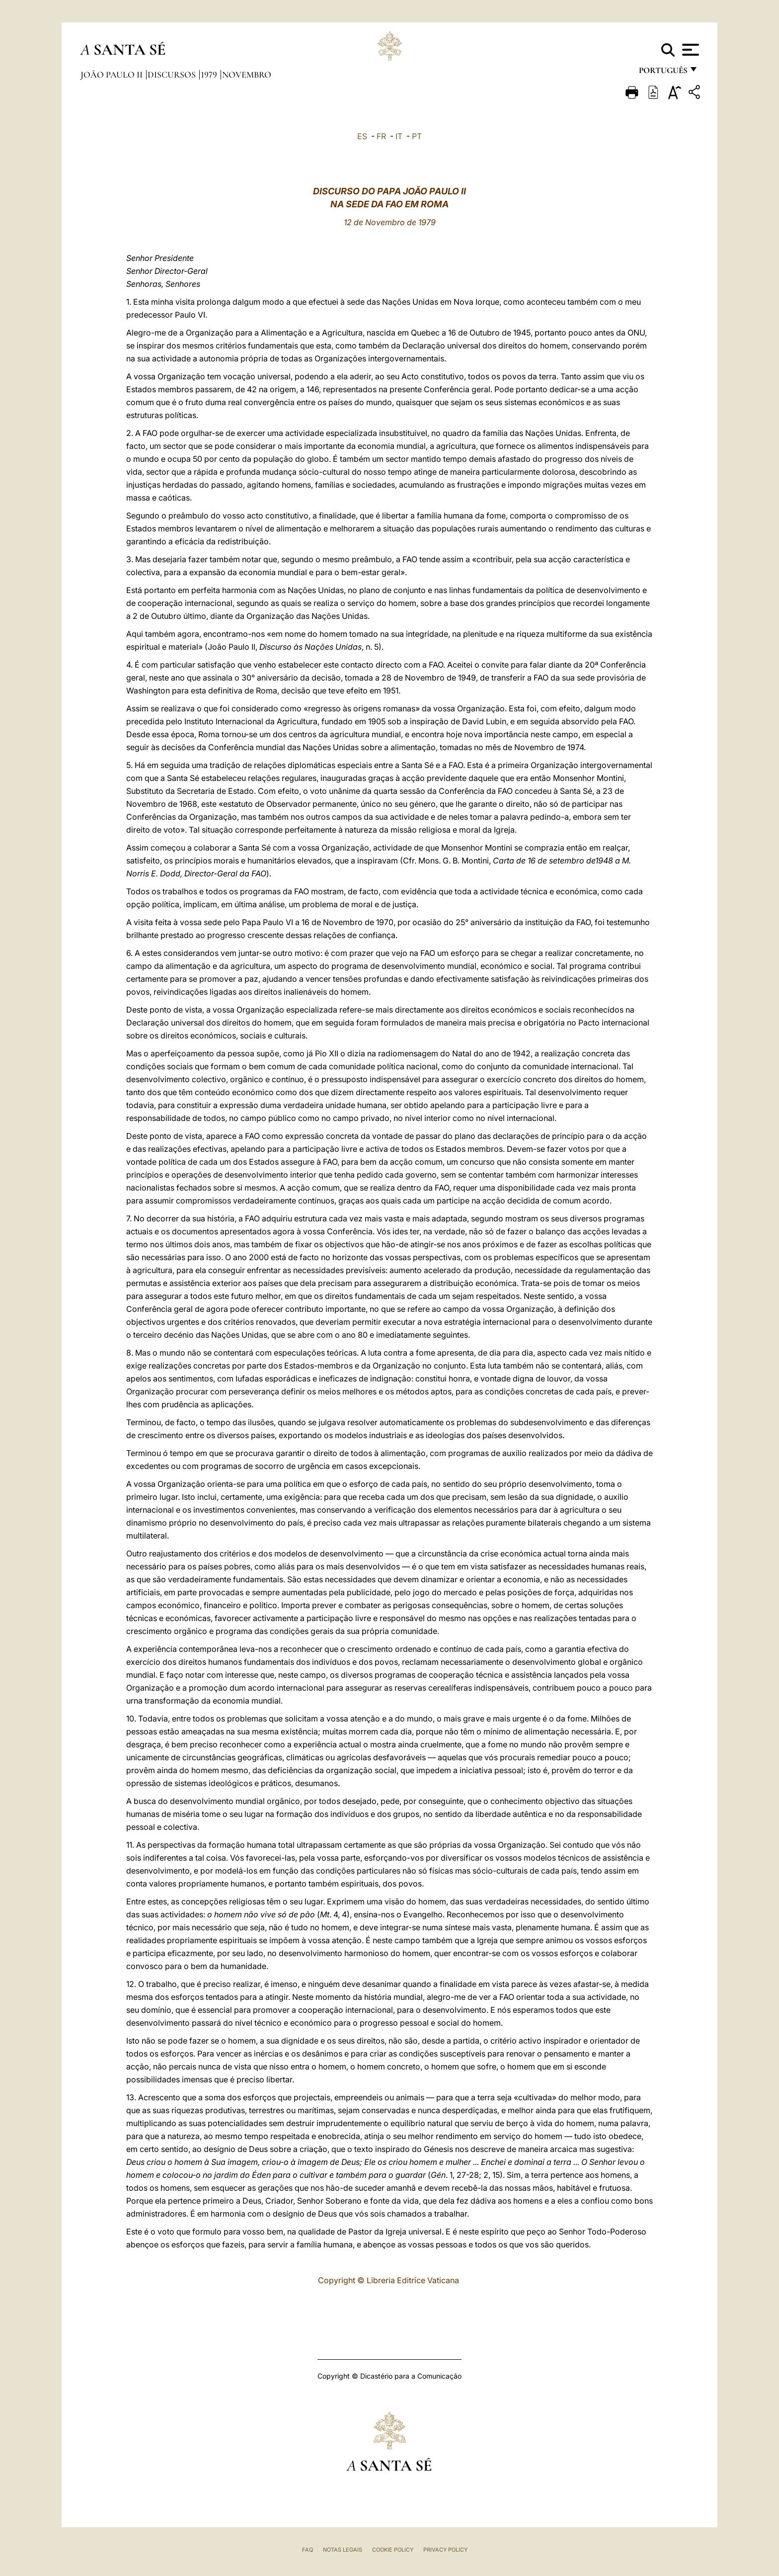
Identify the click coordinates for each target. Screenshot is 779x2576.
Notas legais (342, 2549)
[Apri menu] (689, 49)
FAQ (307, 2549)
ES (362, 136)
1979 (210, 74)
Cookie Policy (392, 2549)
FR (381, 136)
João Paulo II (112, 74)
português (663, 73)
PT (417, 136)
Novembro (246, 74)
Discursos (173, 74)
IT (398, 136)
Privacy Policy (445, 2549)
